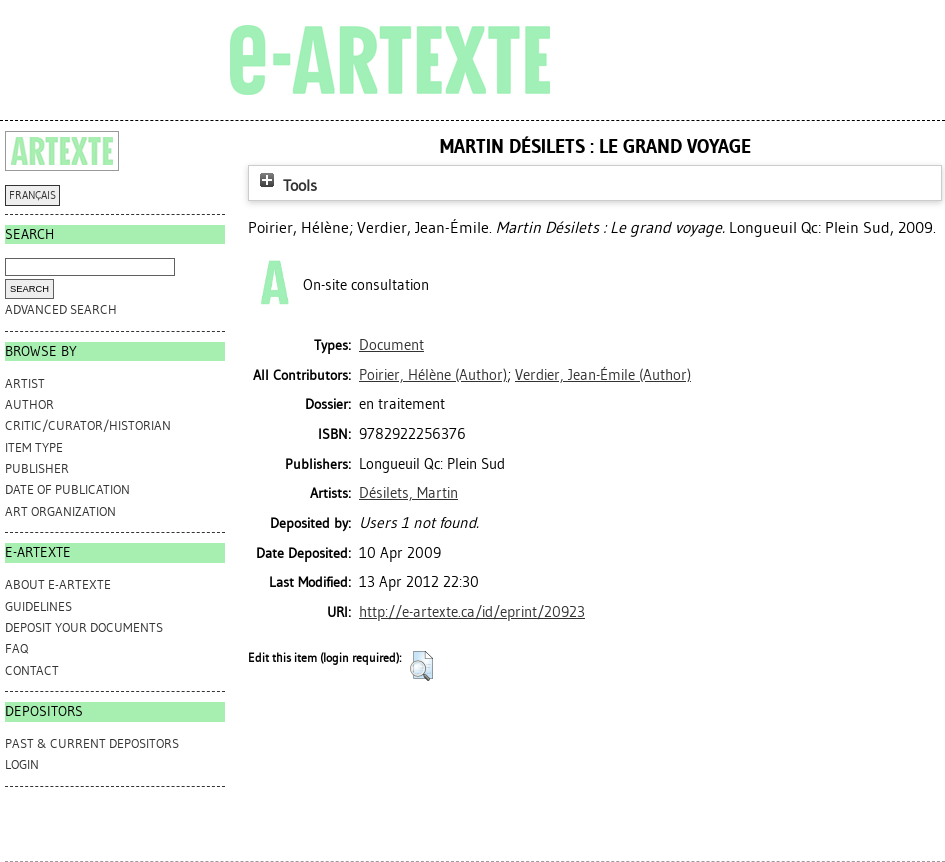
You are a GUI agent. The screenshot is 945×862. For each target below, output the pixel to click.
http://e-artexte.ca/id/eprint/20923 (472, 612)
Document (391, 345)
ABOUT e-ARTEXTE (58, 584)
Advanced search (61, 309)
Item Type (34, 447)
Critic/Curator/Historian (88, 425)
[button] (421, 666)
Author (29, 404)
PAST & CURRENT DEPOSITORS (92, 743)
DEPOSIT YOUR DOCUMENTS (84, 627)
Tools (286, 185)
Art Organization (60, 511)
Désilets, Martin (408, 493)
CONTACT (32, 670)
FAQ (16, 648)
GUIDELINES (38, 606)
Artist (25, 383)
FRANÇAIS (32, 195)
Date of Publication (67, 489)
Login (22, 764)
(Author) (433, 375)
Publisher (37, 468)
